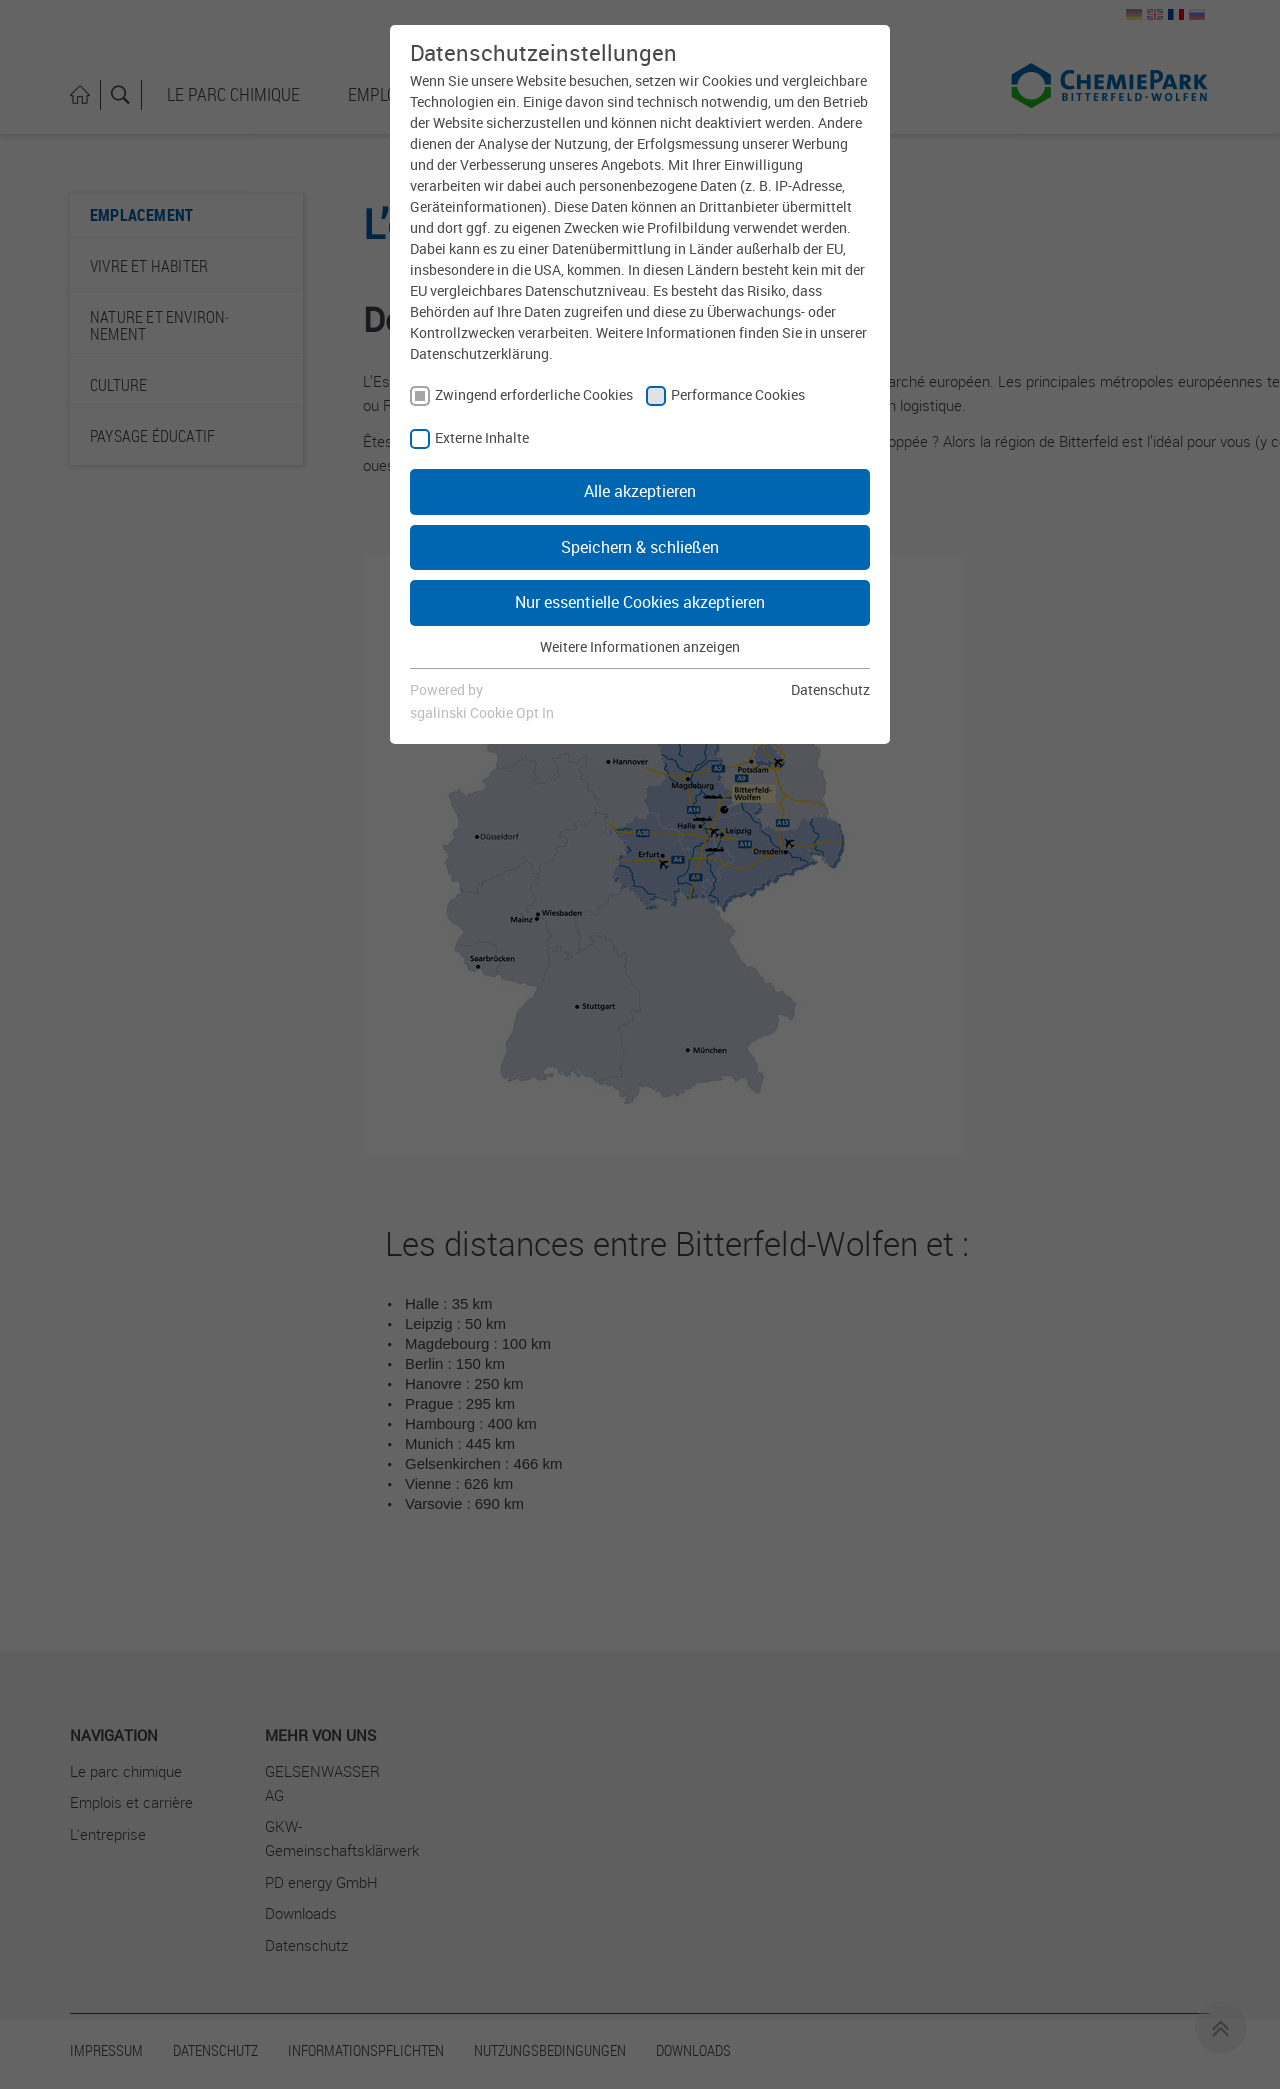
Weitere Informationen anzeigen (640, 646)
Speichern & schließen (640, 547)
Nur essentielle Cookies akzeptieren (640, 602)
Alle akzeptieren (640, 491)
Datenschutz (830, 689)
